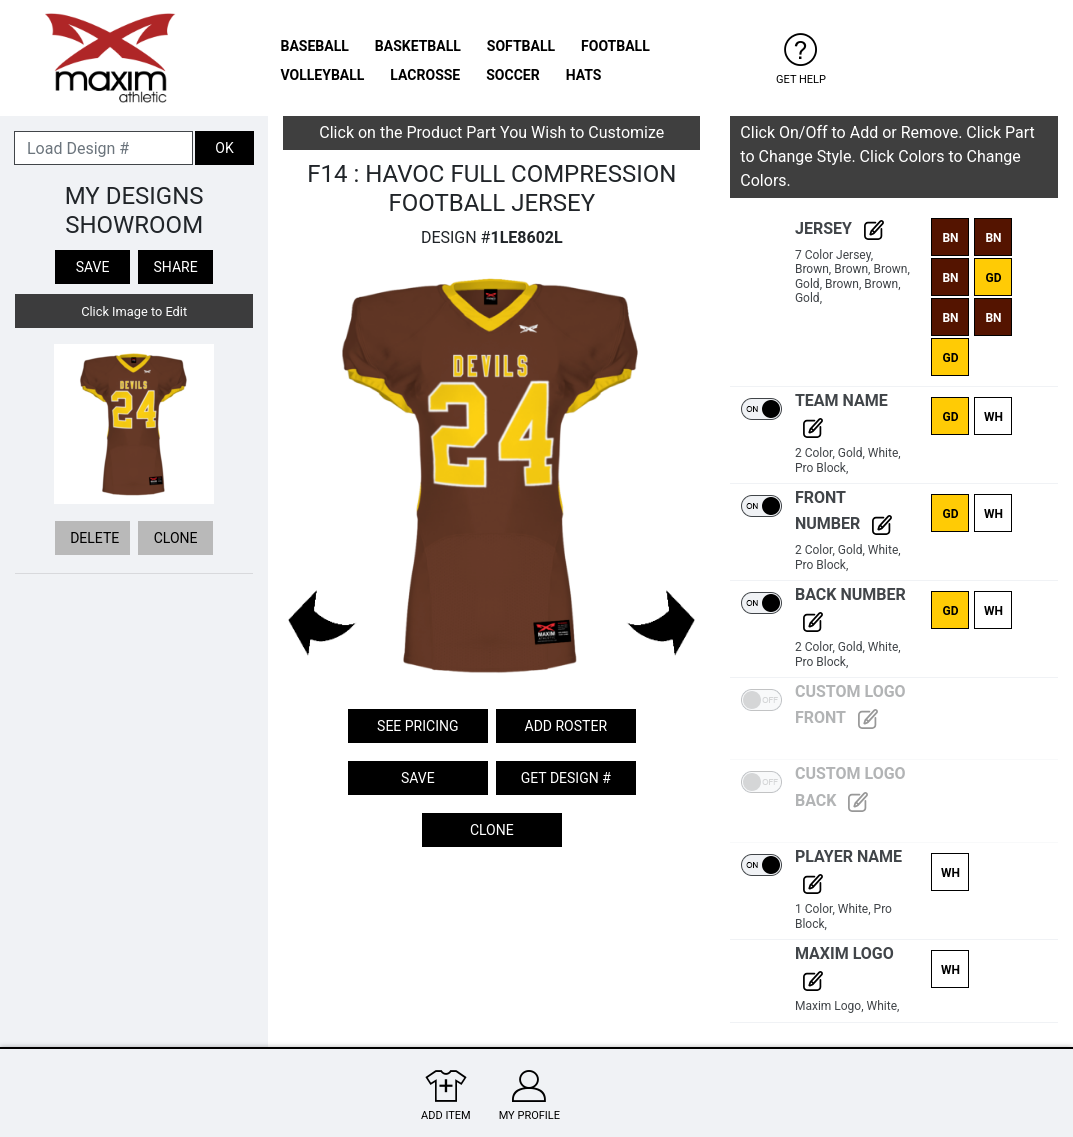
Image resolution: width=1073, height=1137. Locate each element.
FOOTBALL (615, 46)
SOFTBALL (521, 46)
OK (224, 148)
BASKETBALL (418, 46)
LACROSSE (425, 75)
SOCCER (512, 75)
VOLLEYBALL (323, 75)
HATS (584, 75)
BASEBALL (315, 46)
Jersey (839, 228)
